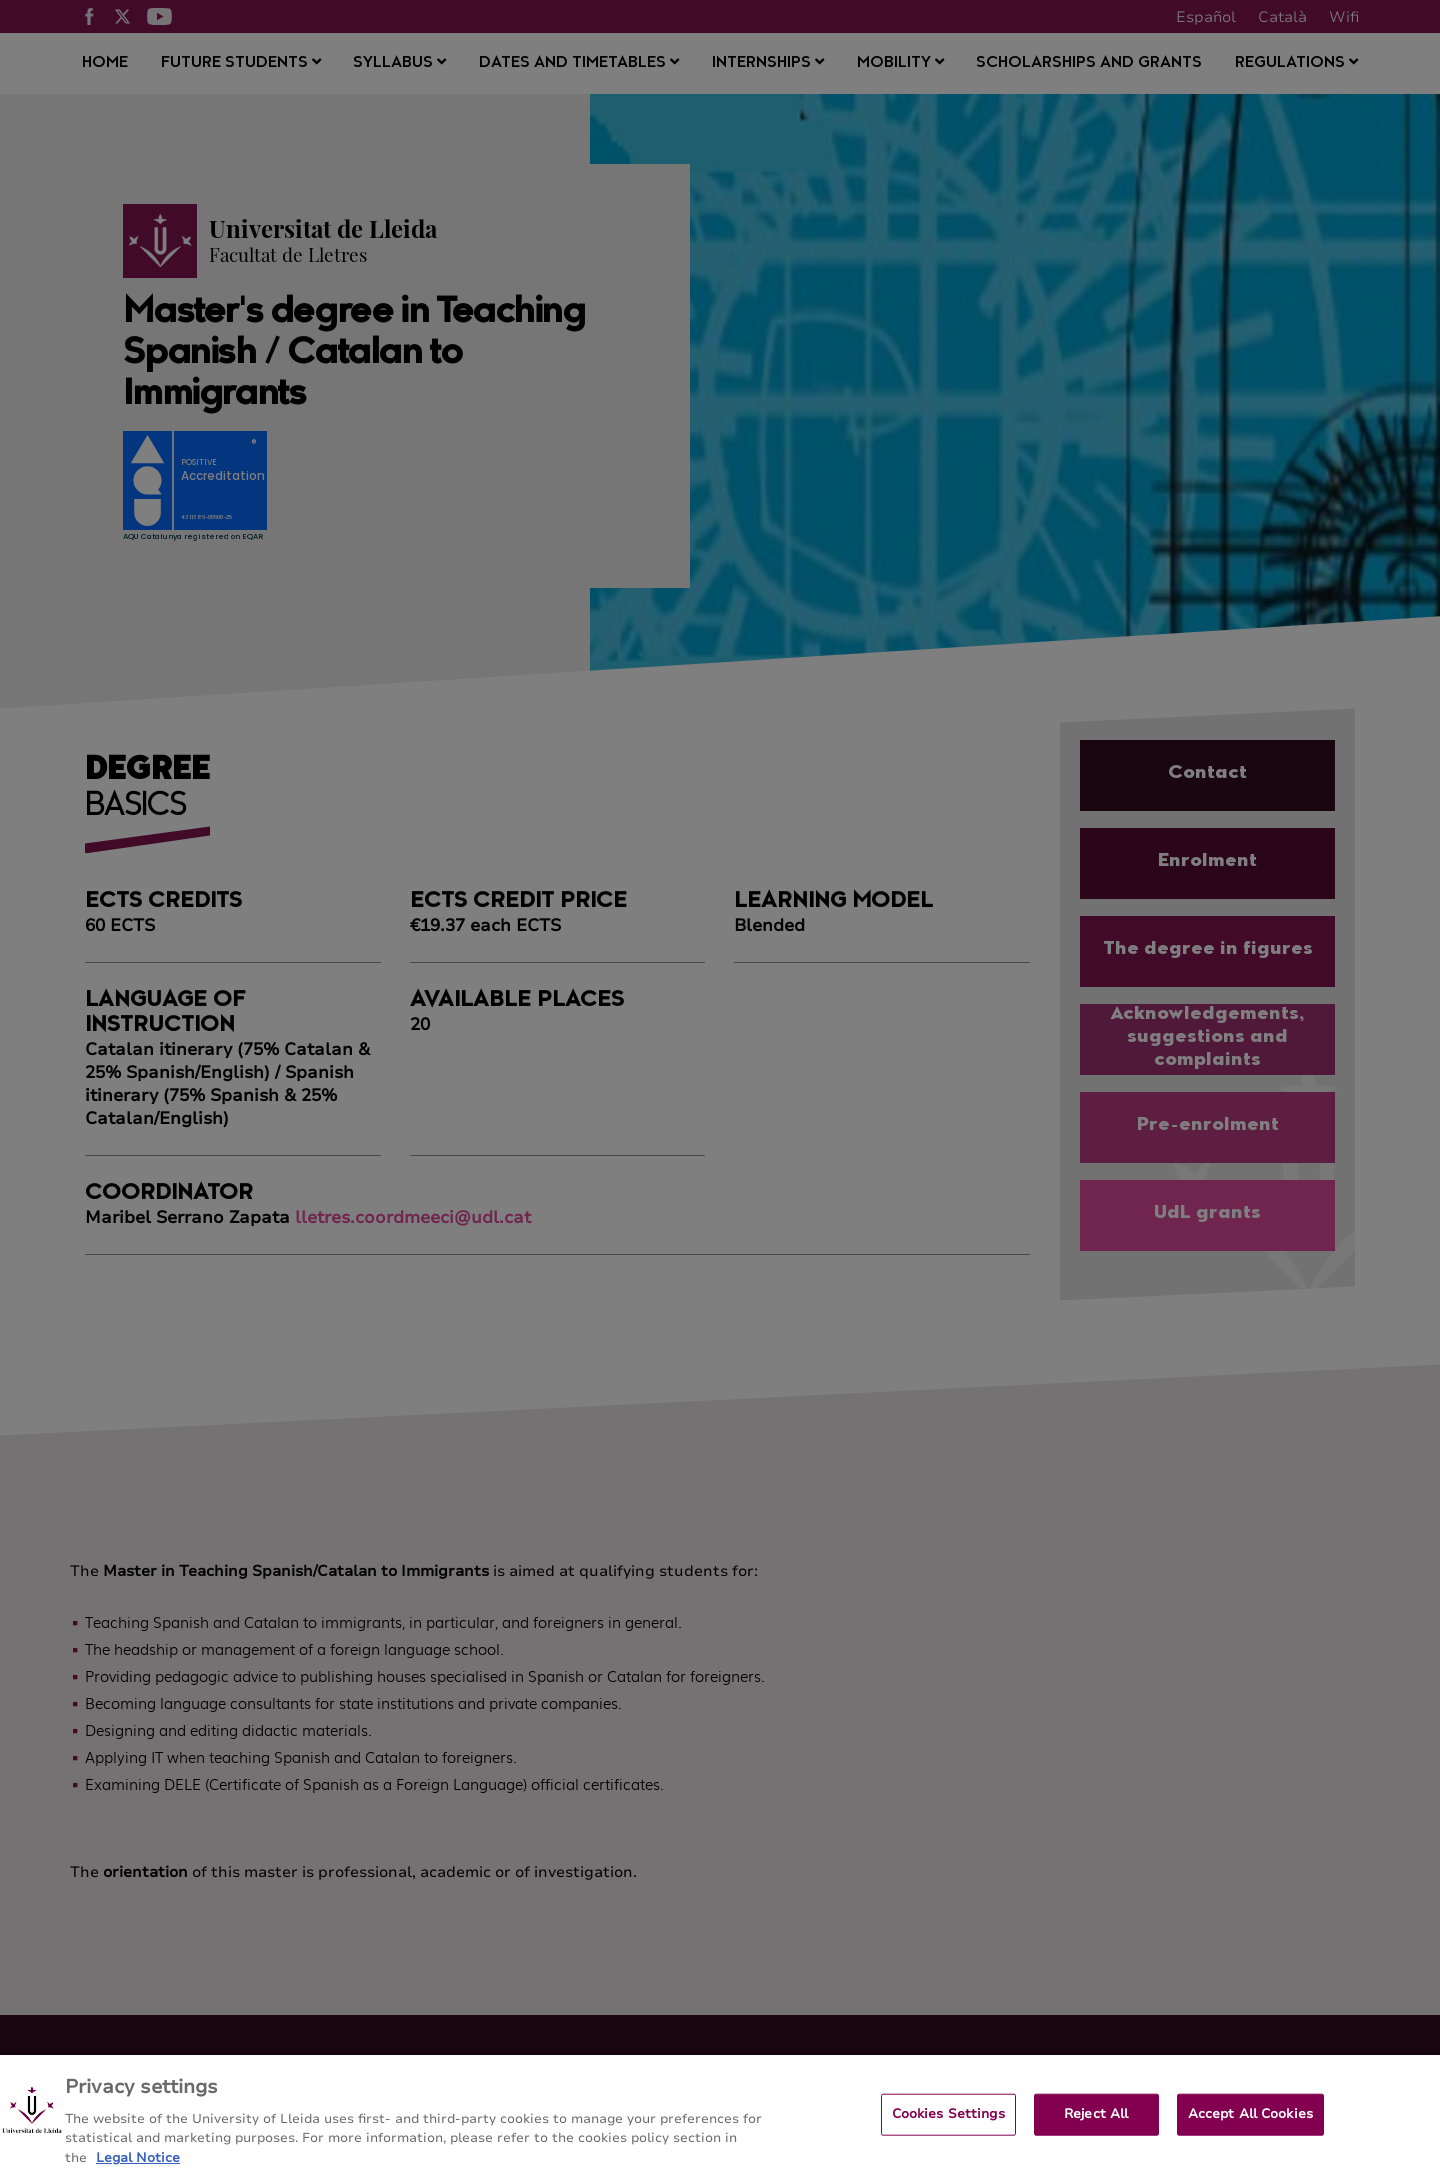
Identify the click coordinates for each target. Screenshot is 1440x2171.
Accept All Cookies (1250, 2124)
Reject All (1096, 2124)
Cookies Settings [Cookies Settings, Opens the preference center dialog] (948, 2124)
